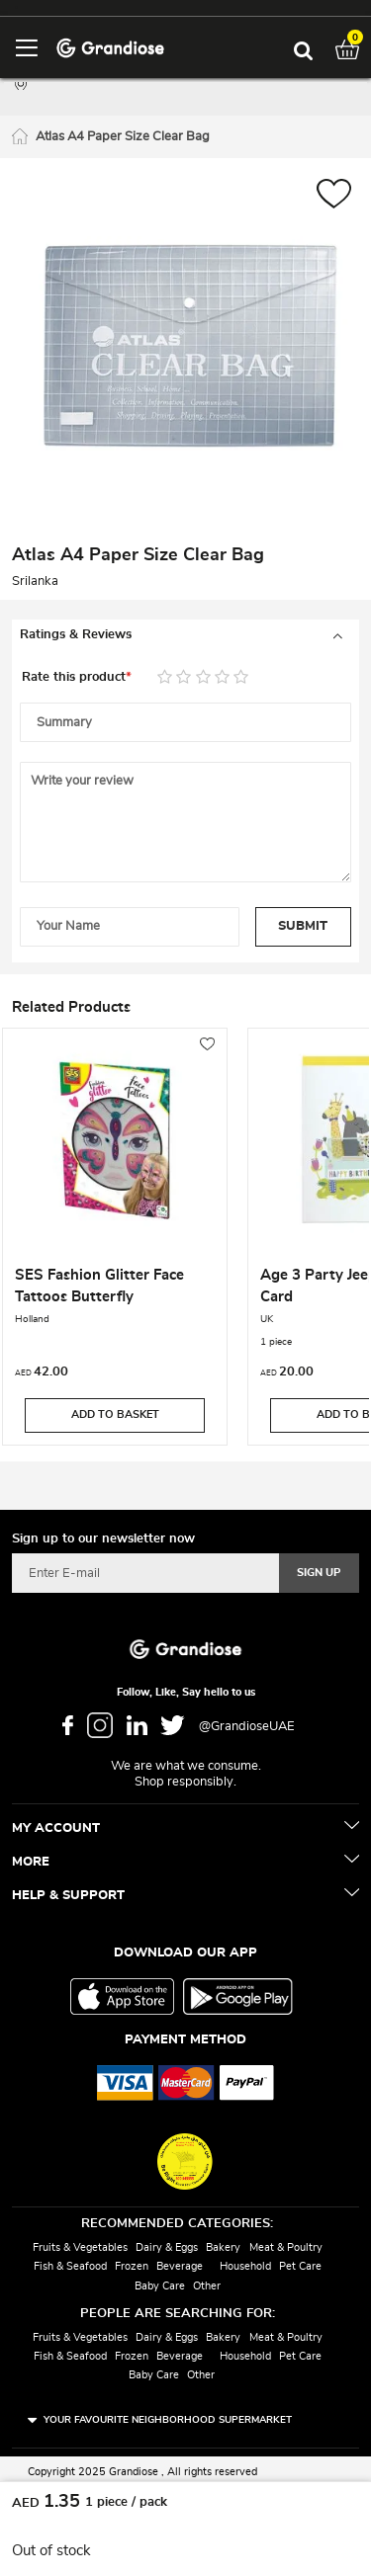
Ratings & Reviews (76, 634)
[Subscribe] (319, 1573)
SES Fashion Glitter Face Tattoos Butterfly (99, 1286)
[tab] (185, 635)
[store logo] (110, 47)
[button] (334, 196)
